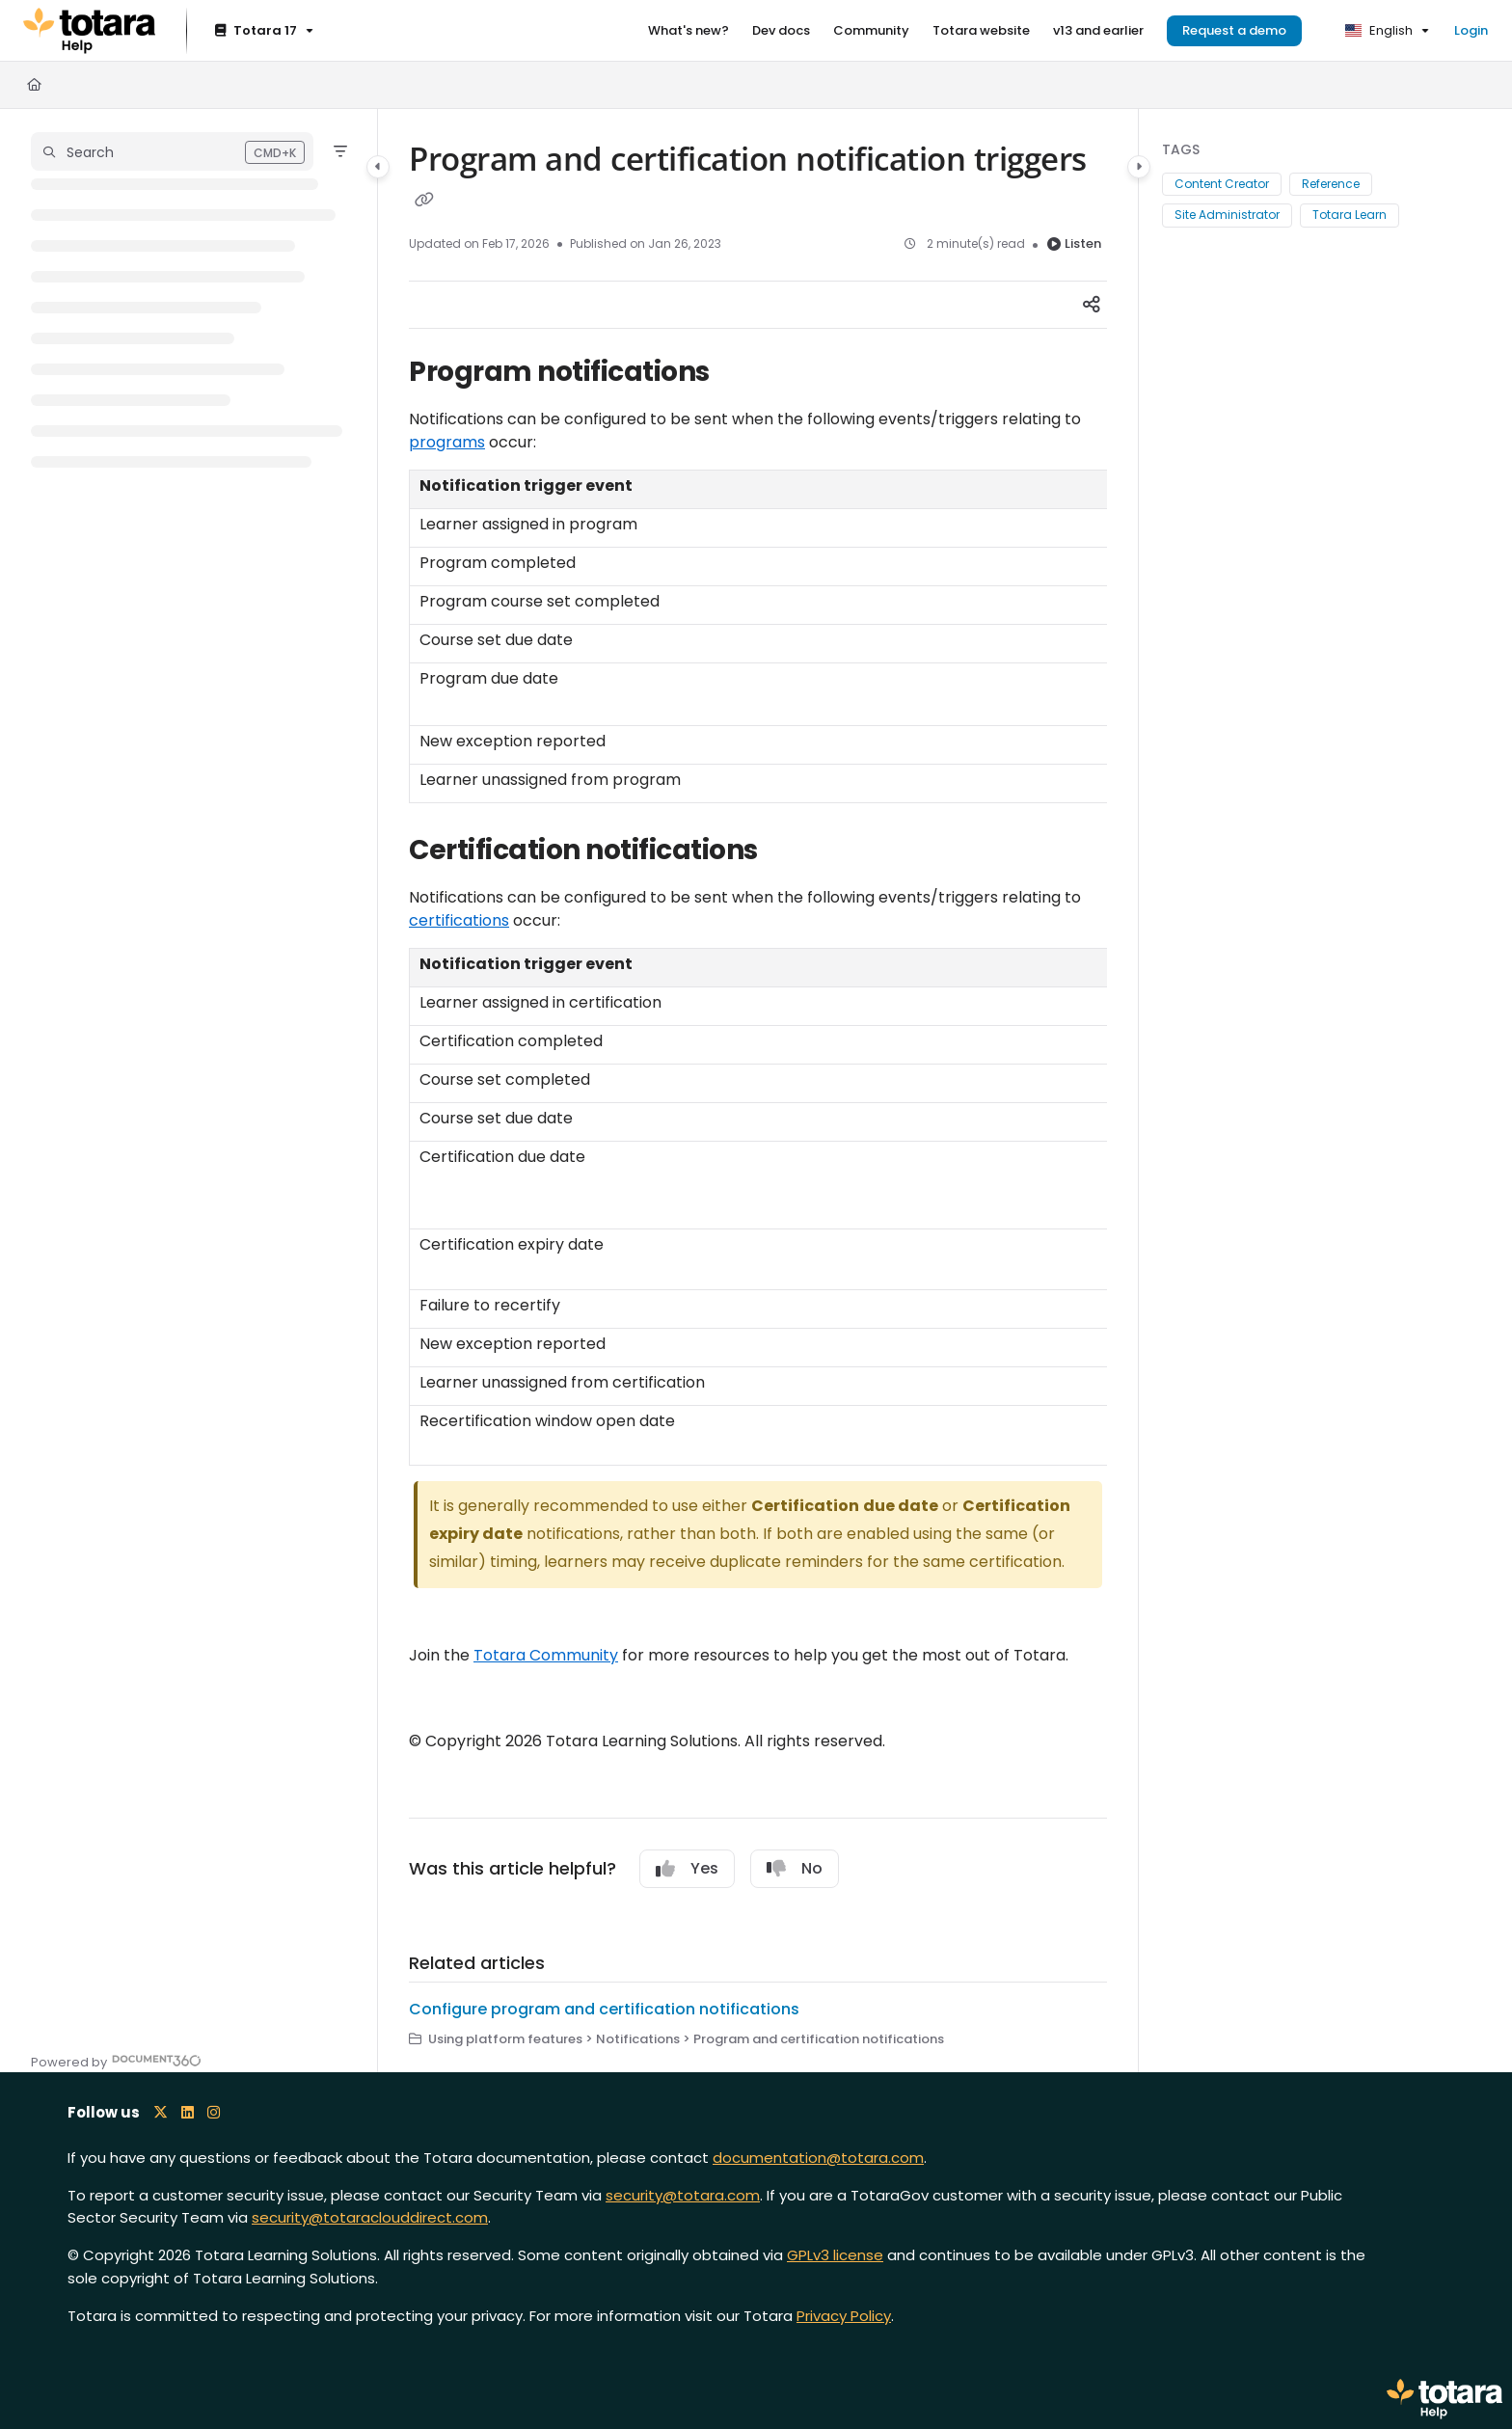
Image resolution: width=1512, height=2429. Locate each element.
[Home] (34, 84)
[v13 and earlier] (1098, 30)
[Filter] (340, 151)
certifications (459, 920)
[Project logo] (89, 31)
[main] (758, 1090)
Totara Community (545, 1655)
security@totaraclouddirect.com (370, 2217)
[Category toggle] (378, 166)
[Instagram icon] (213, 2112)
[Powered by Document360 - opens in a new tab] (116, 2060)
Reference (1331, 183)
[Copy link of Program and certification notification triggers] (424, 199)
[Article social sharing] (1091, 304)
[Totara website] (981, 30)
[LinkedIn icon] (187, 2112)
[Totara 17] (262, 31)
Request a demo (1234, 30)
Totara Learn (1349, 214)
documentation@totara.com (818, 2157)
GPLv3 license (835, 2255)
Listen (1074, 243)
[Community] (871, 30)
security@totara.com (683, 2195)
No (795, 1868)
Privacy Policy (843, 2316)
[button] (172, 151)
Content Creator (1221, 183)
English (1379, 30)
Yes (687, 1868)
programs (447, 442)
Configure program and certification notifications (604, 2009)
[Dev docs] (781, 30)
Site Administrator (1227, 214)
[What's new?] (688, 30)
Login (1471, 30)
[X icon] (160, 2112)
